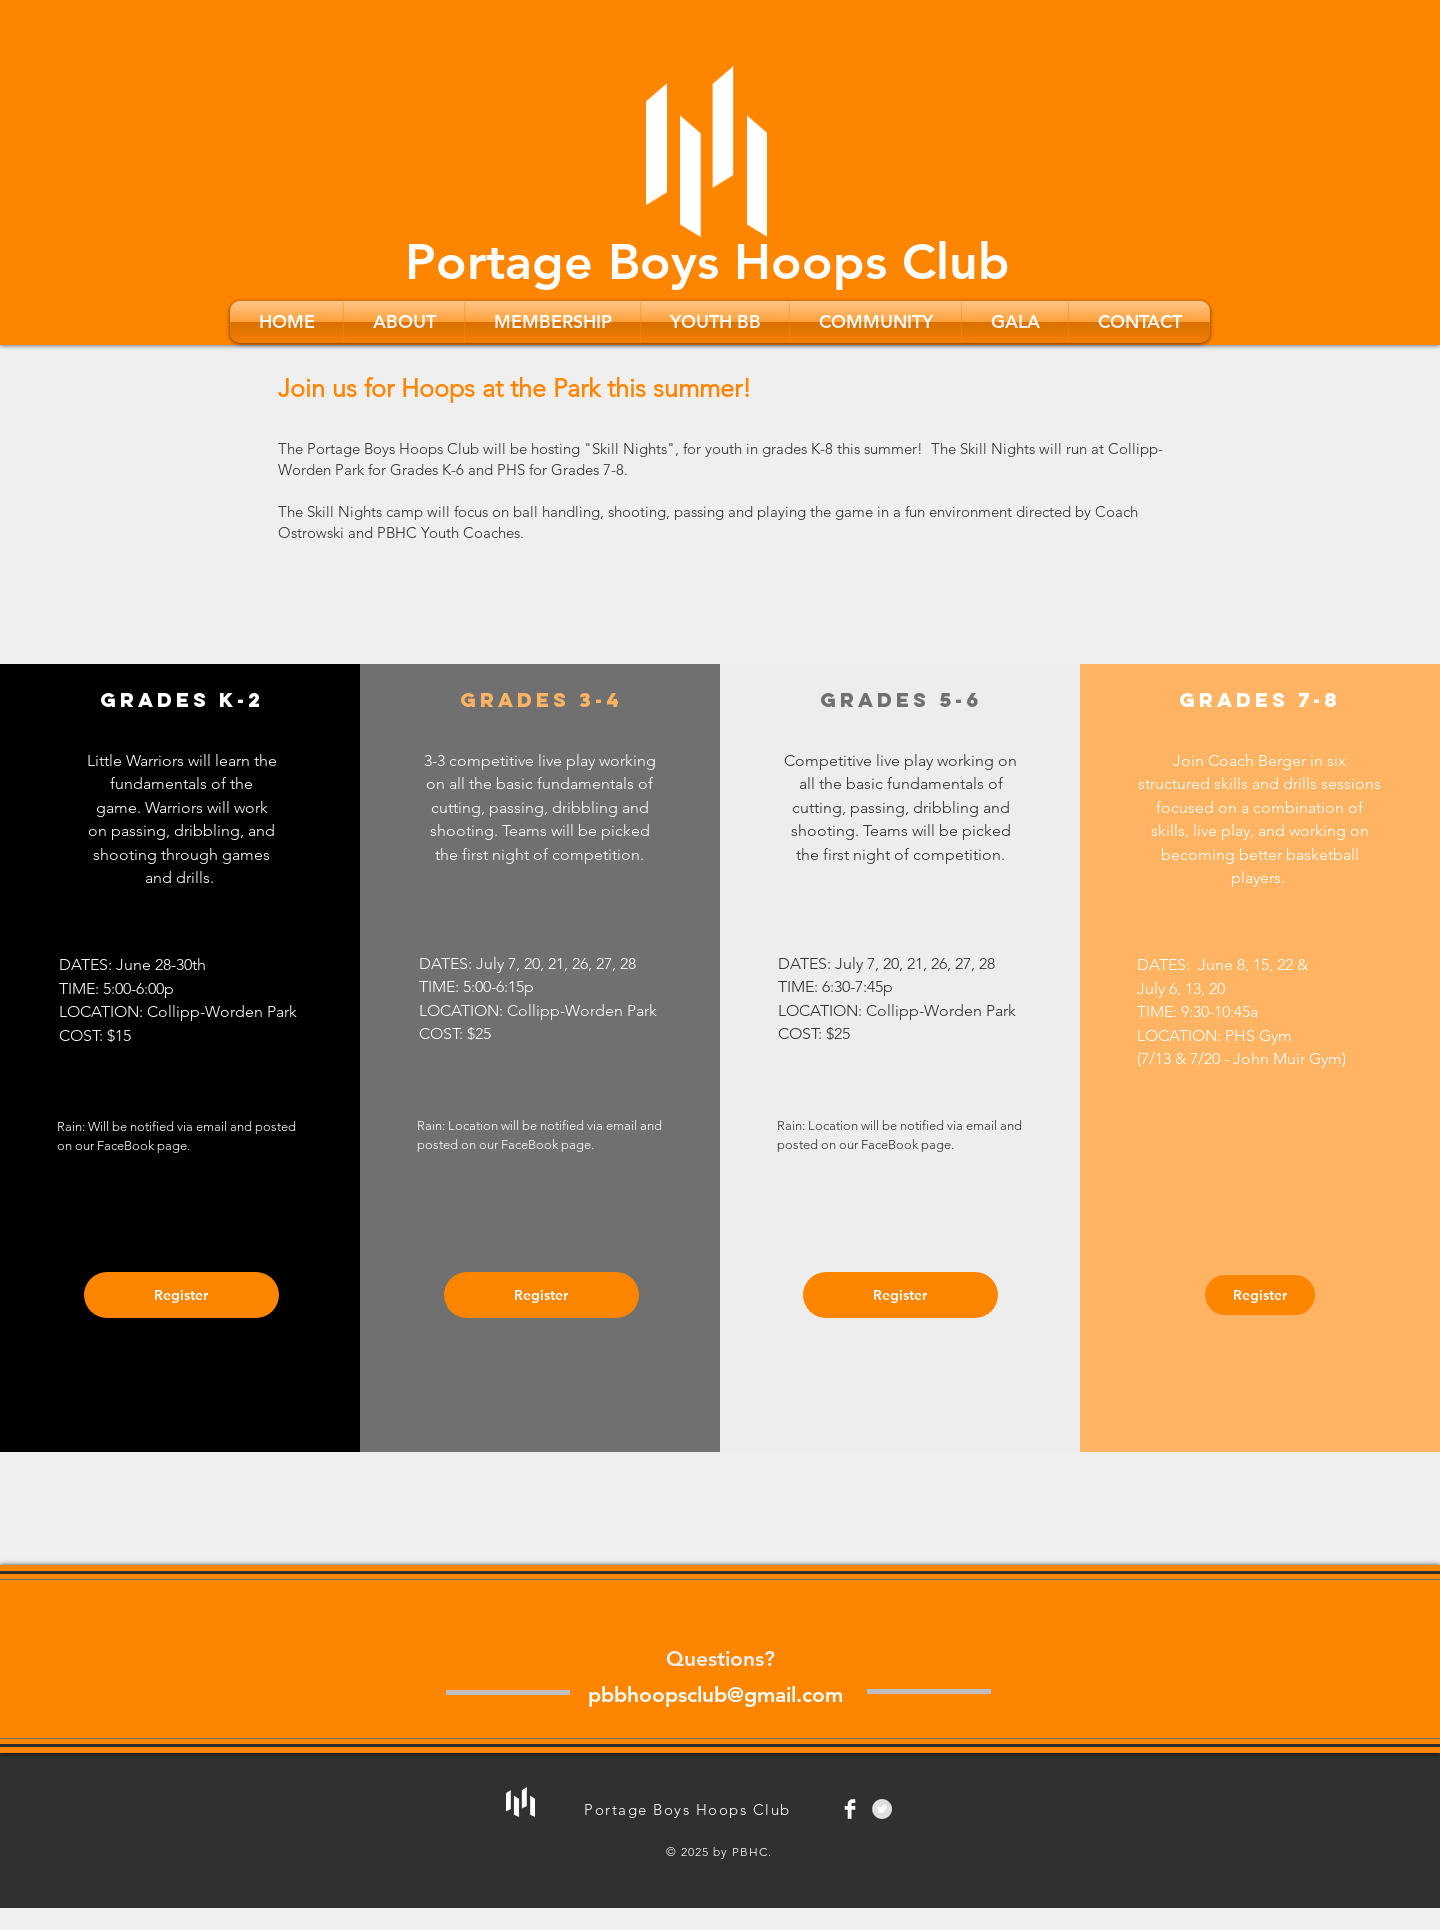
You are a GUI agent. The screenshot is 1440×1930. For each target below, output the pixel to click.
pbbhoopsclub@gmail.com (715, 1694)
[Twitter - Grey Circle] (882, 1809)
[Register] (181, 1295)
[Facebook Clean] (850, 1809)
